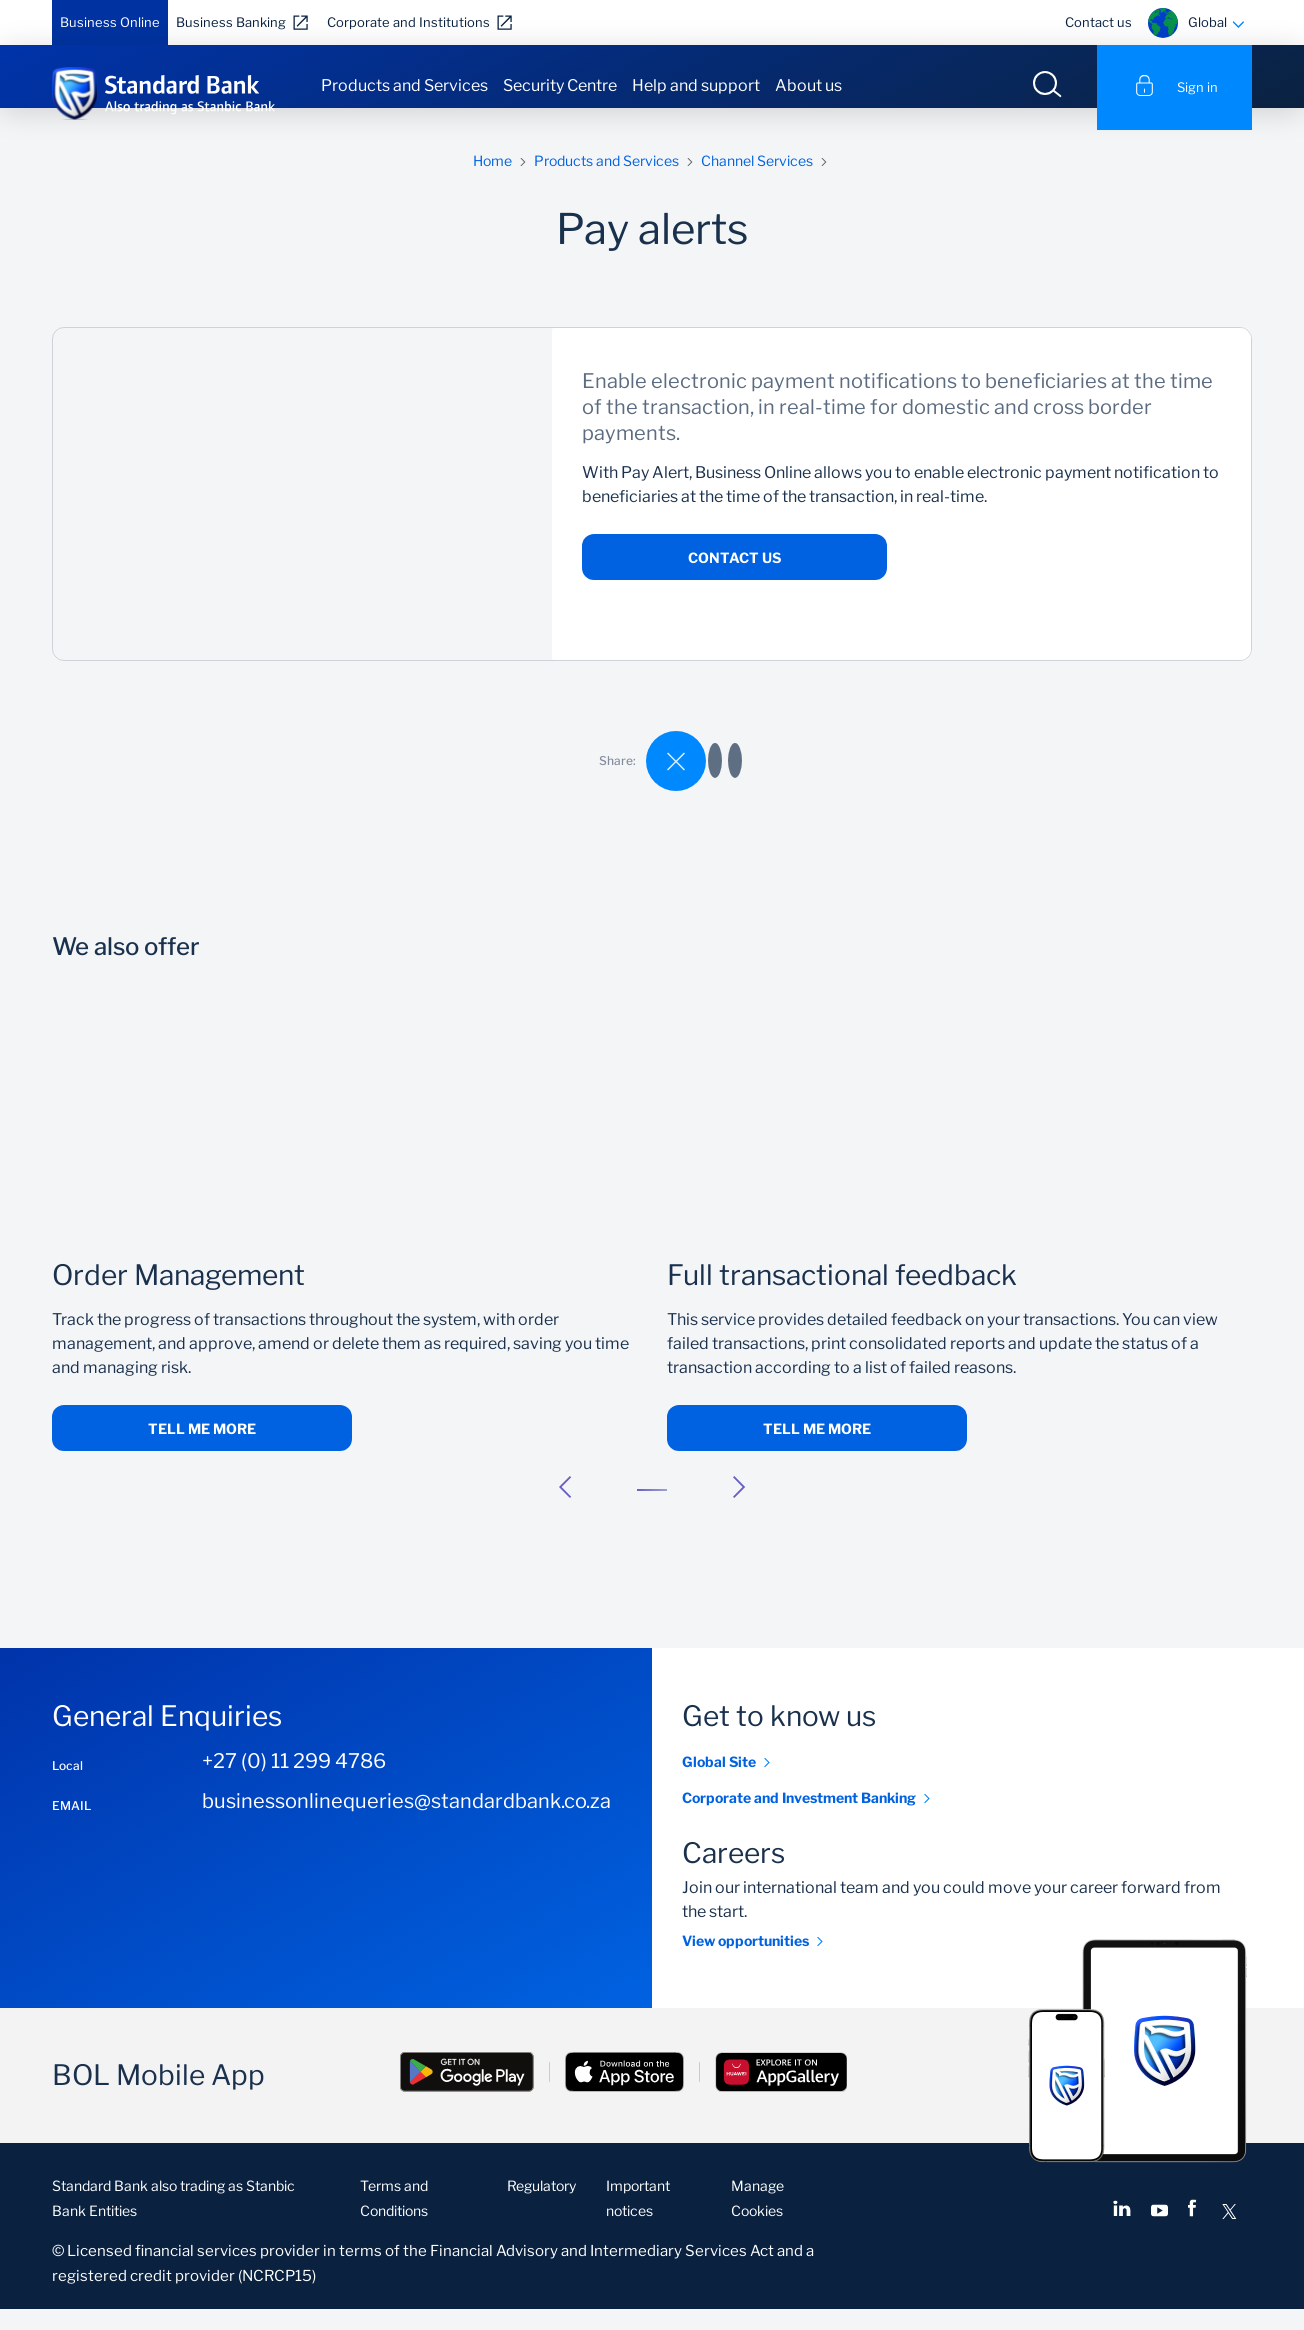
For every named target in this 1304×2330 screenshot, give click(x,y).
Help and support (696, 85)
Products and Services (404, 85)
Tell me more (202, 1450)
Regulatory (541, 2207)
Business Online (110, 22)
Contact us (1098, 22)
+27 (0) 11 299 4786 (294, 1783)
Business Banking (231, 22)
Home (492, 182)
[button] (565, 1509)
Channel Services (757, 182)
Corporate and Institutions (408, 22)
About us (808, 85)
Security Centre (560, 85)
